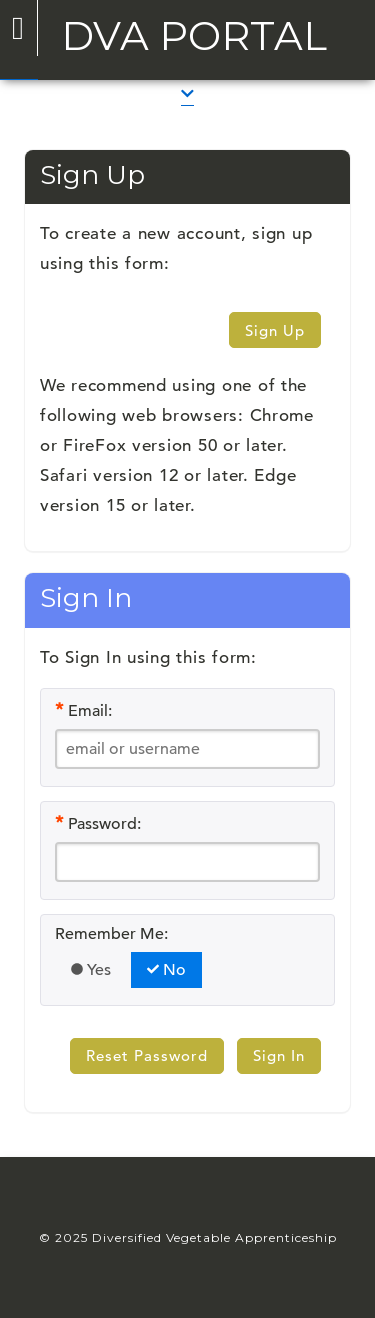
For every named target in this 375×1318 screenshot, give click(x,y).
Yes (91, 970)
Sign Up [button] (275, 330)
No (166, 970)
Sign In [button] (279, 1055)
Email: (90, 711)
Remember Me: (111, 934)
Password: (104, 824)
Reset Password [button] (147, 1055)
